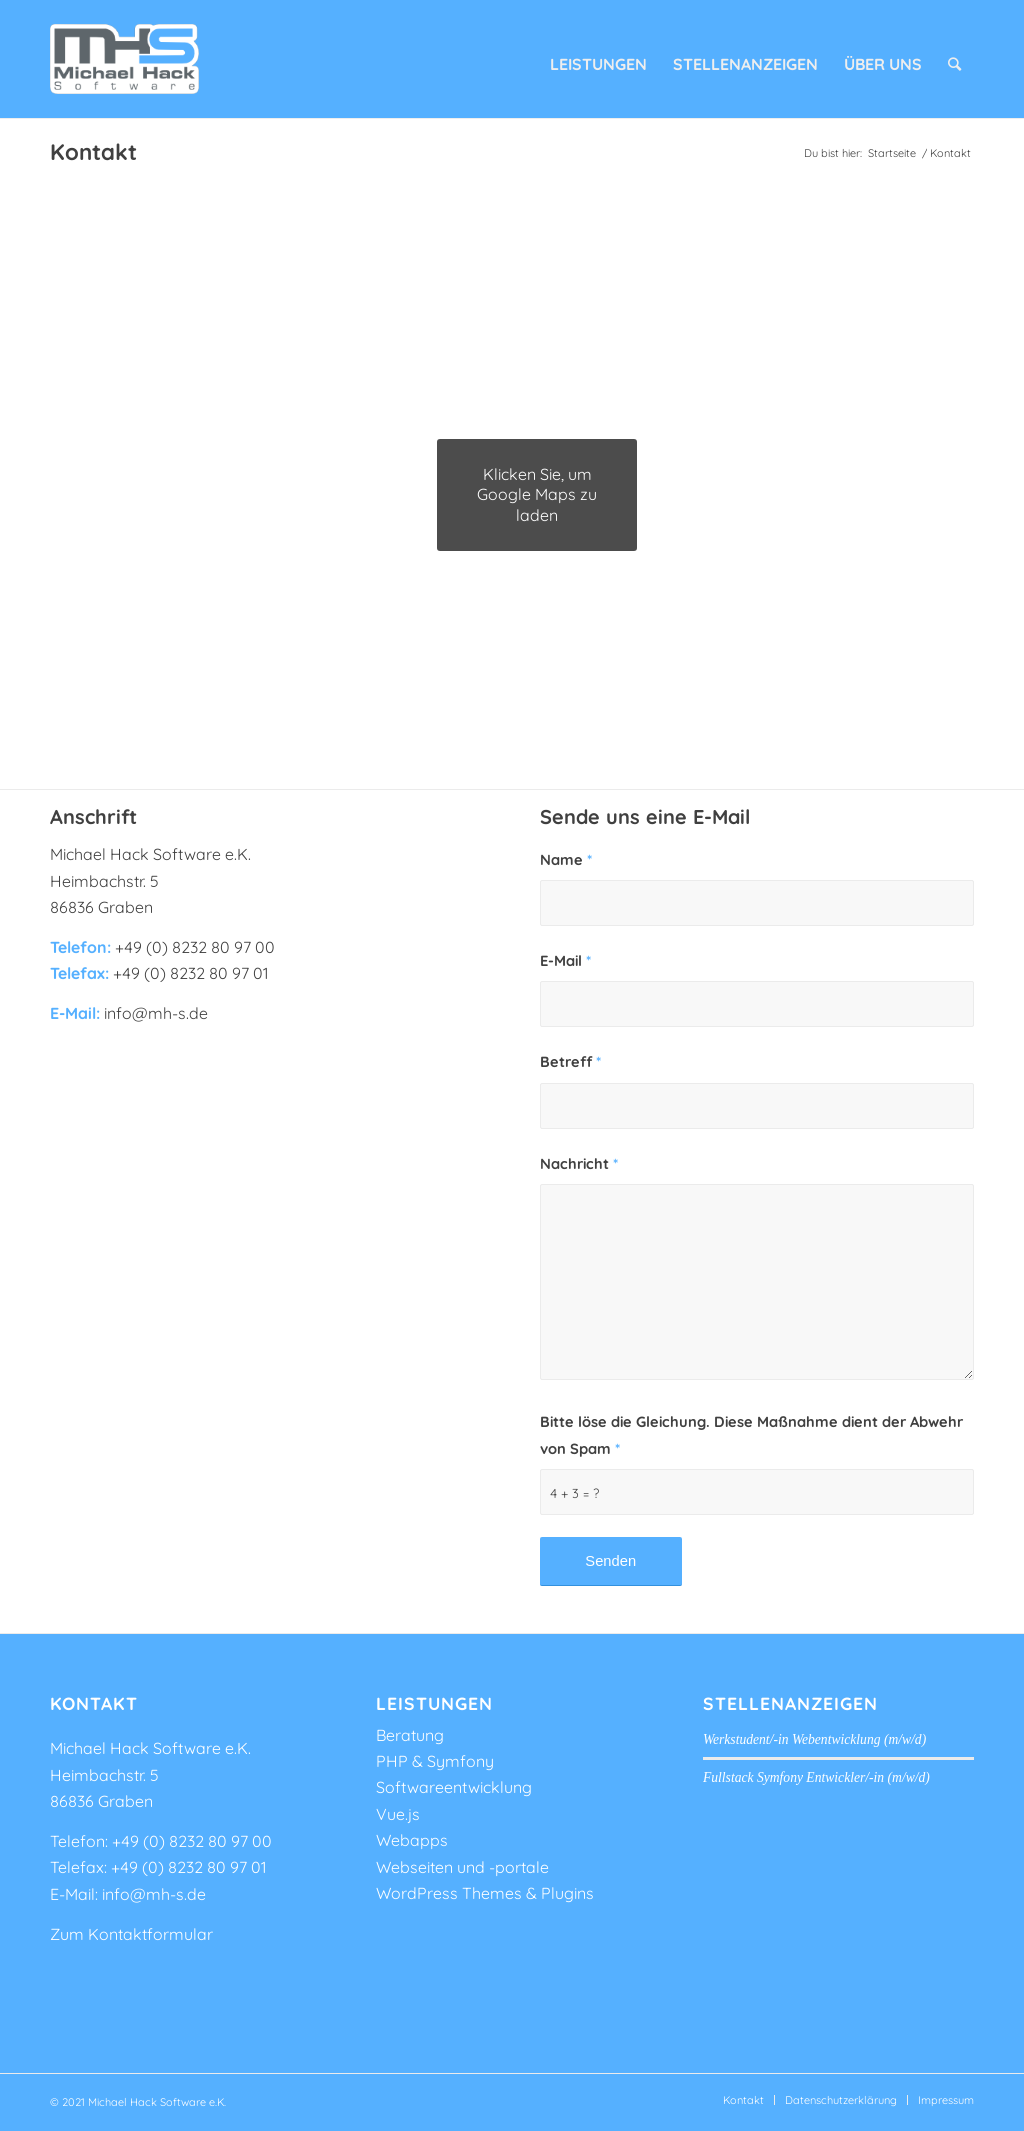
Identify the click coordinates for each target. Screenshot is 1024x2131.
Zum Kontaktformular (131, 1934)
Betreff (570, 1061)
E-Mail (565, 960)
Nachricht (579, 1163)
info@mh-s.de (154, 1894)
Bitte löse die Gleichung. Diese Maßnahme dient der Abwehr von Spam (751, 1434)
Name (566, 859)
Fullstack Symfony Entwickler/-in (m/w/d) (816, 1777)
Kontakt (93, 152)
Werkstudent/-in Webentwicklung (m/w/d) (814, 1739)
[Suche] (954, 59)
